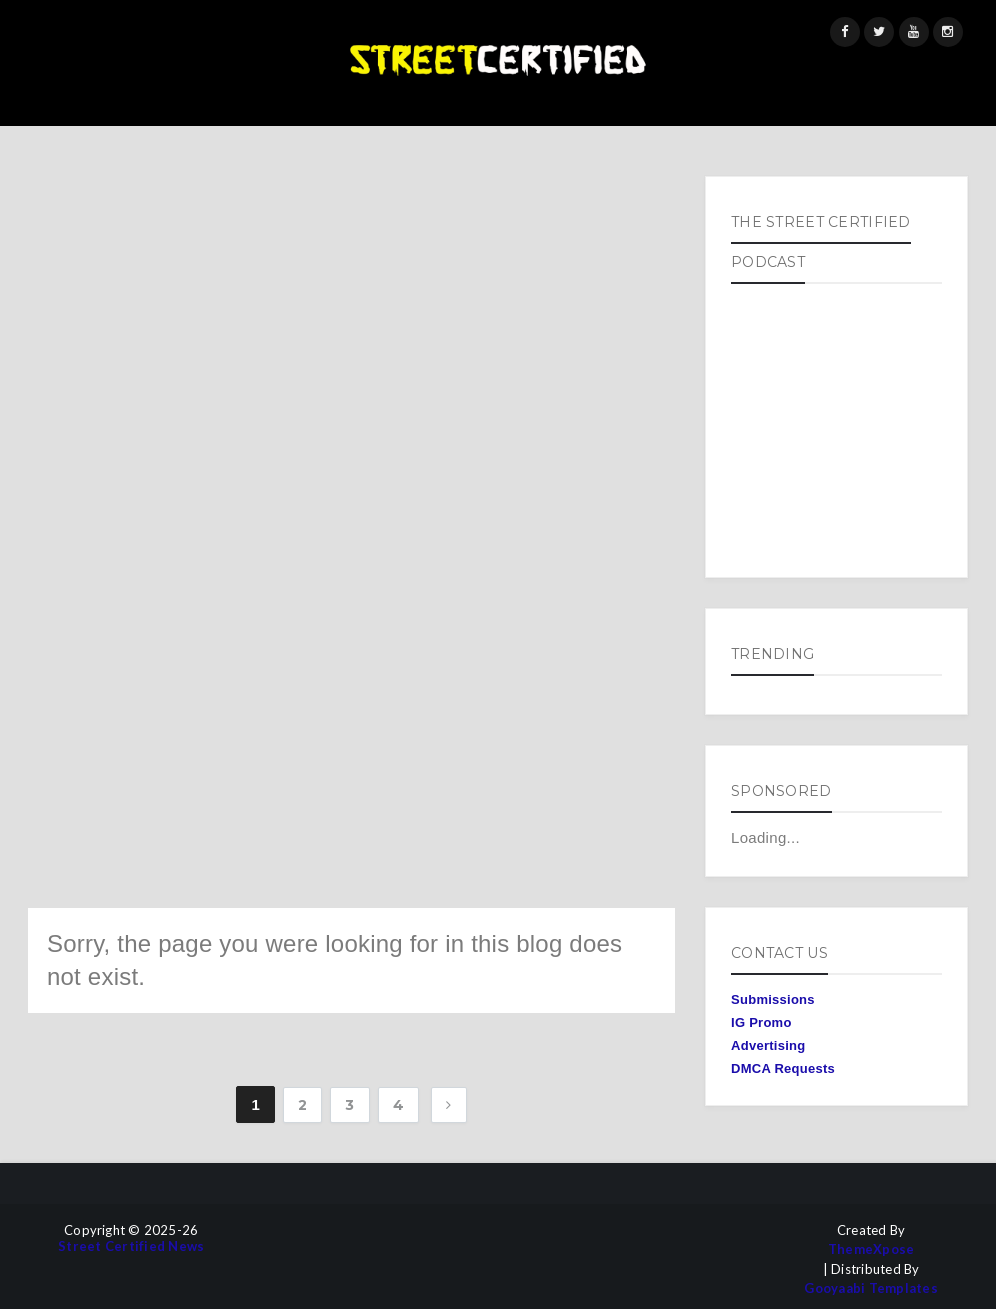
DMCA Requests (783, 1068)
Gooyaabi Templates (871, 1288)
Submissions (773, 999)
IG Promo (761, 1022)
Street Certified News (131, 1246)
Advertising (768, 1045)
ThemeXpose (871, 1249)
